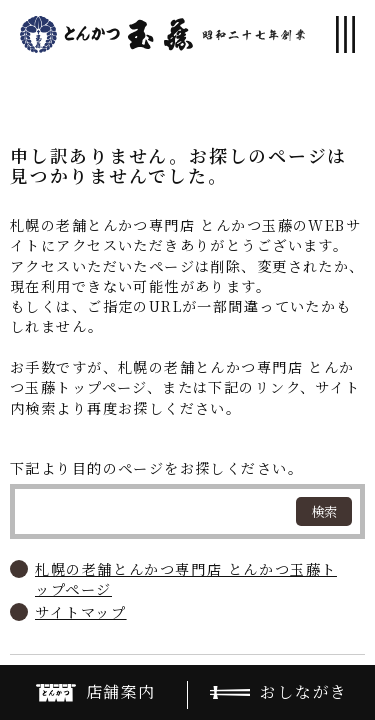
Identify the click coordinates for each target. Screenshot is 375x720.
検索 (324, 511)
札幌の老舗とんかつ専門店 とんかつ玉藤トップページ (186, 579)
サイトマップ (81, 612)
